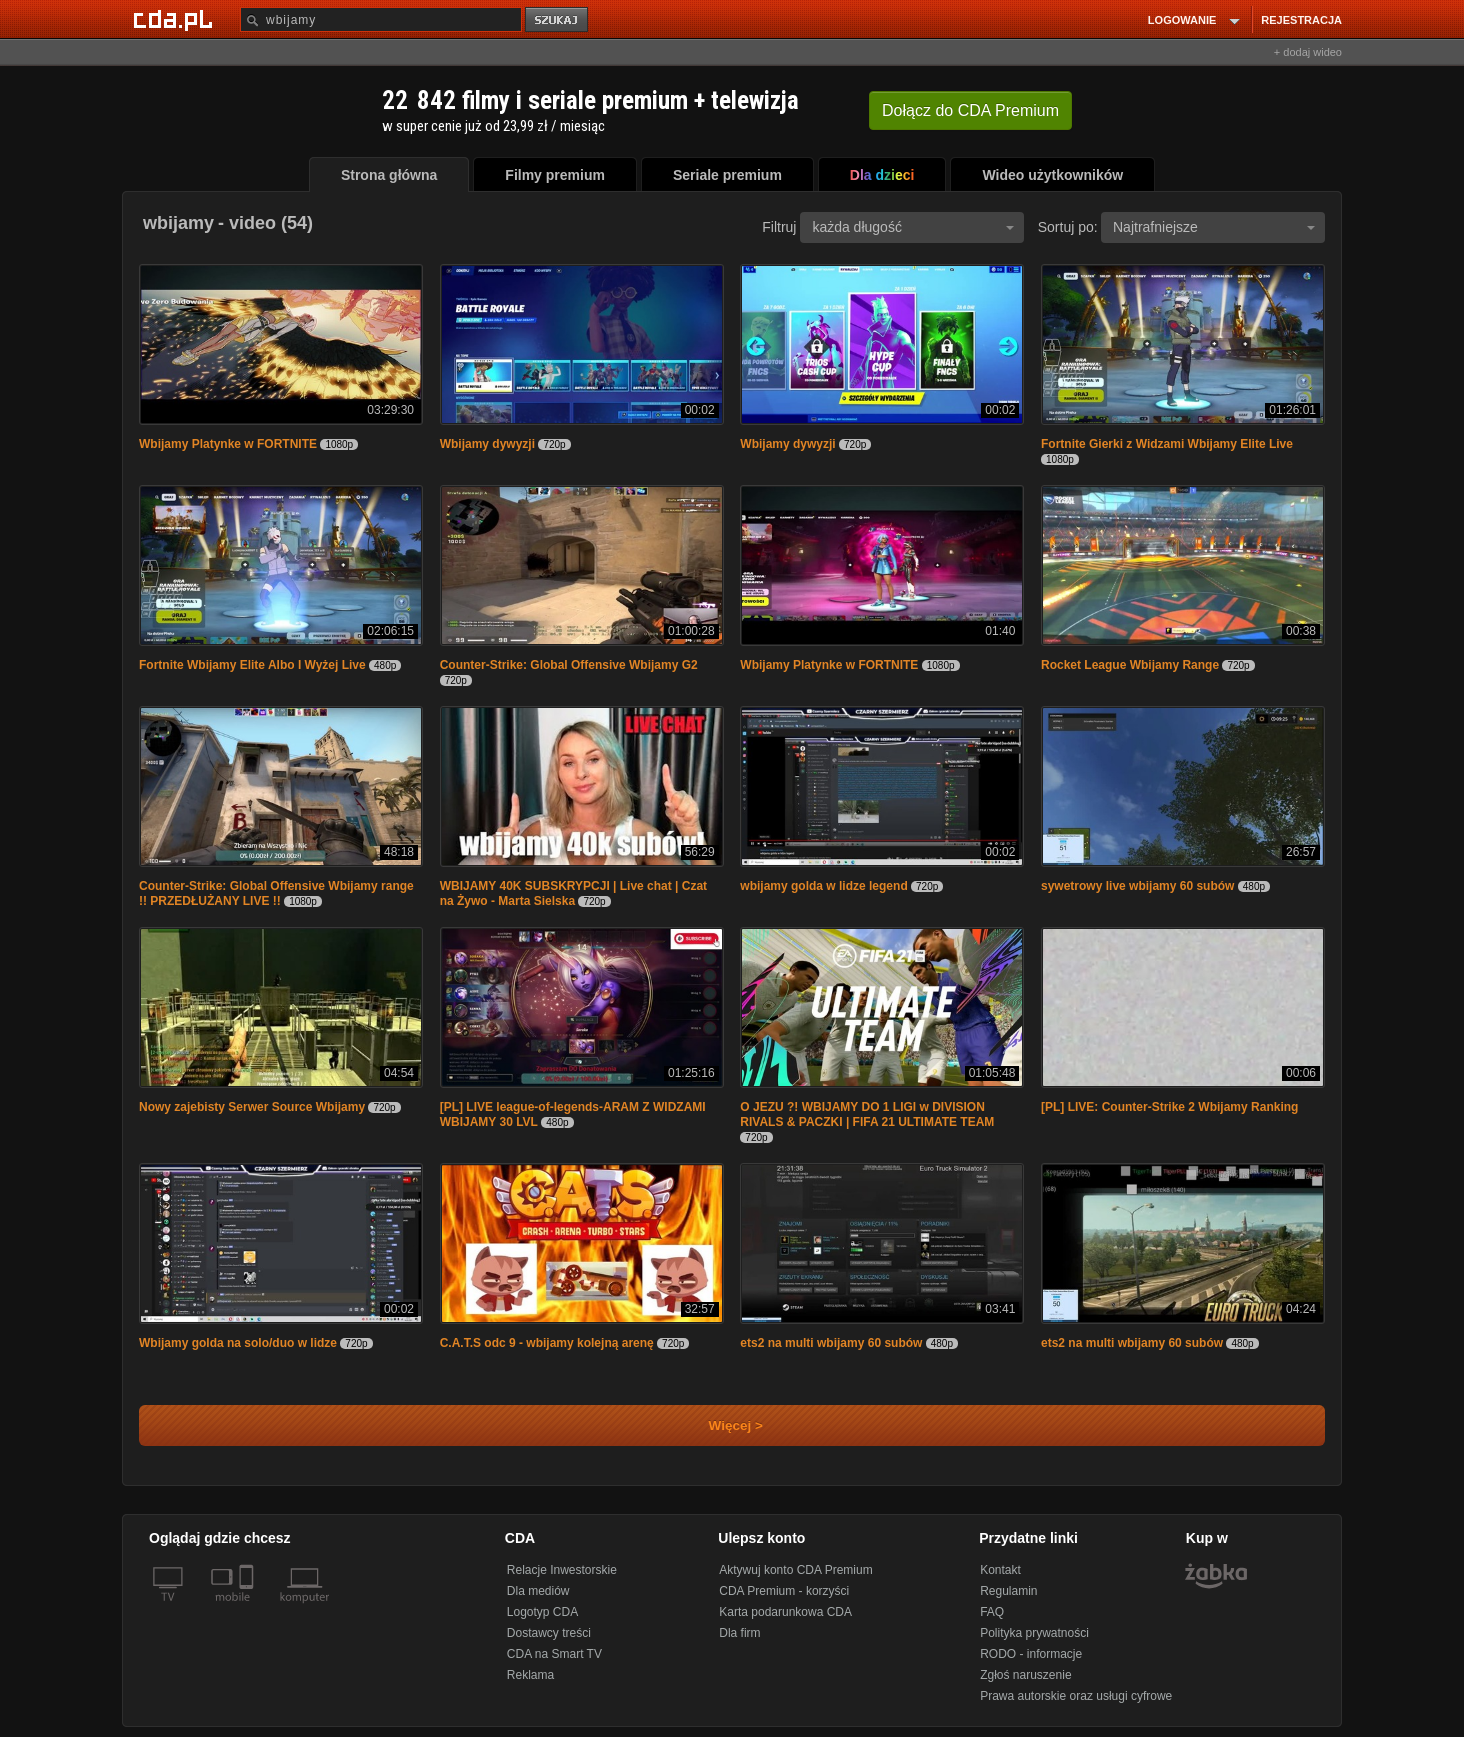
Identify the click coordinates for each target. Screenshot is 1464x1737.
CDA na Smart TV (554, 1654)
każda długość (913, 227)
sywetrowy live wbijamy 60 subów (1137, 886)
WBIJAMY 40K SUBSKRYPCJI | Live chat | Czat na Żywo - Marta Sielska (573, 893)
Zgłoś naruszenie (1025, 1675)
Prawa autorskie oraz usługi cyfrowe (1076, 1696)
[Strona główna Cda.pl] (176, 19)
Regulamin (1008, 1591)
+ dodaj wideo (1308, 52)
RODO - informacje (1031, 1654)
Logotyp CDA (542, 1612)
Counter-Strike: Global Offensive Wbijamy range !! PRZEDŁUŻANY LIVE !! (276, 893)
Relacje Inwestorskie (562, 1570)
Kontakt (1000, 1570)
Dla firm (739, 1633)
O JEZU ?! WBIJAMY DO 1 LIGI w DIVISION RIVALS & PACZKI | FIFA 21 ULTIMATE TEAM (867, 1114)
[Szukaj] (381, 19)
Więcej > (719, 1425)
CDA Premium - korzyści (784, 1591)
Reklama (530, 1675)
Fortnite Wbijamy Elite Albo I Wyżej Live (252, 665)
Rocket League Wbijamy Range (1130, 665)
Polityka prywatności (1034, 1633)
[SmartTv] (248, 1609)
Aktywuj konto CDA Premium (795, 1570)
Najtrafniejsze (1214, 227)
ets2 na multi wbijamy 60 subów (831, 1343)
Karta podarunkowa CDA (785, 1612)
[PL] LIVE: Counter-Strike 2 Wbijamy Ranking (1169, 1107)
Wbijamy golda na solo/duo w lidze (238, 1343)
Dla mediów (538, 1591)
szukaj (558, 20)
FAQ (992, 1612)
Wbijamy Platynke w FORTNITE (228, 444)
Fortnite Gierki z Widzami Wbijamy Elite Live (1167, 444)
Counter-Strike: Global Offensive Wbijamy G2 (569, 665)
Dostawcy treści (549, 1633)
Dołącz (970, 110)
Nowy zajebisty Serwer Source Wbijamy (252, 1107)
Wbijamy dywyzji (487, 444)
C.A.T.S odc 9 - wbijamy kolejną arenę (547, 1343)
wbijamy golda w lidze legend (823, 886)
